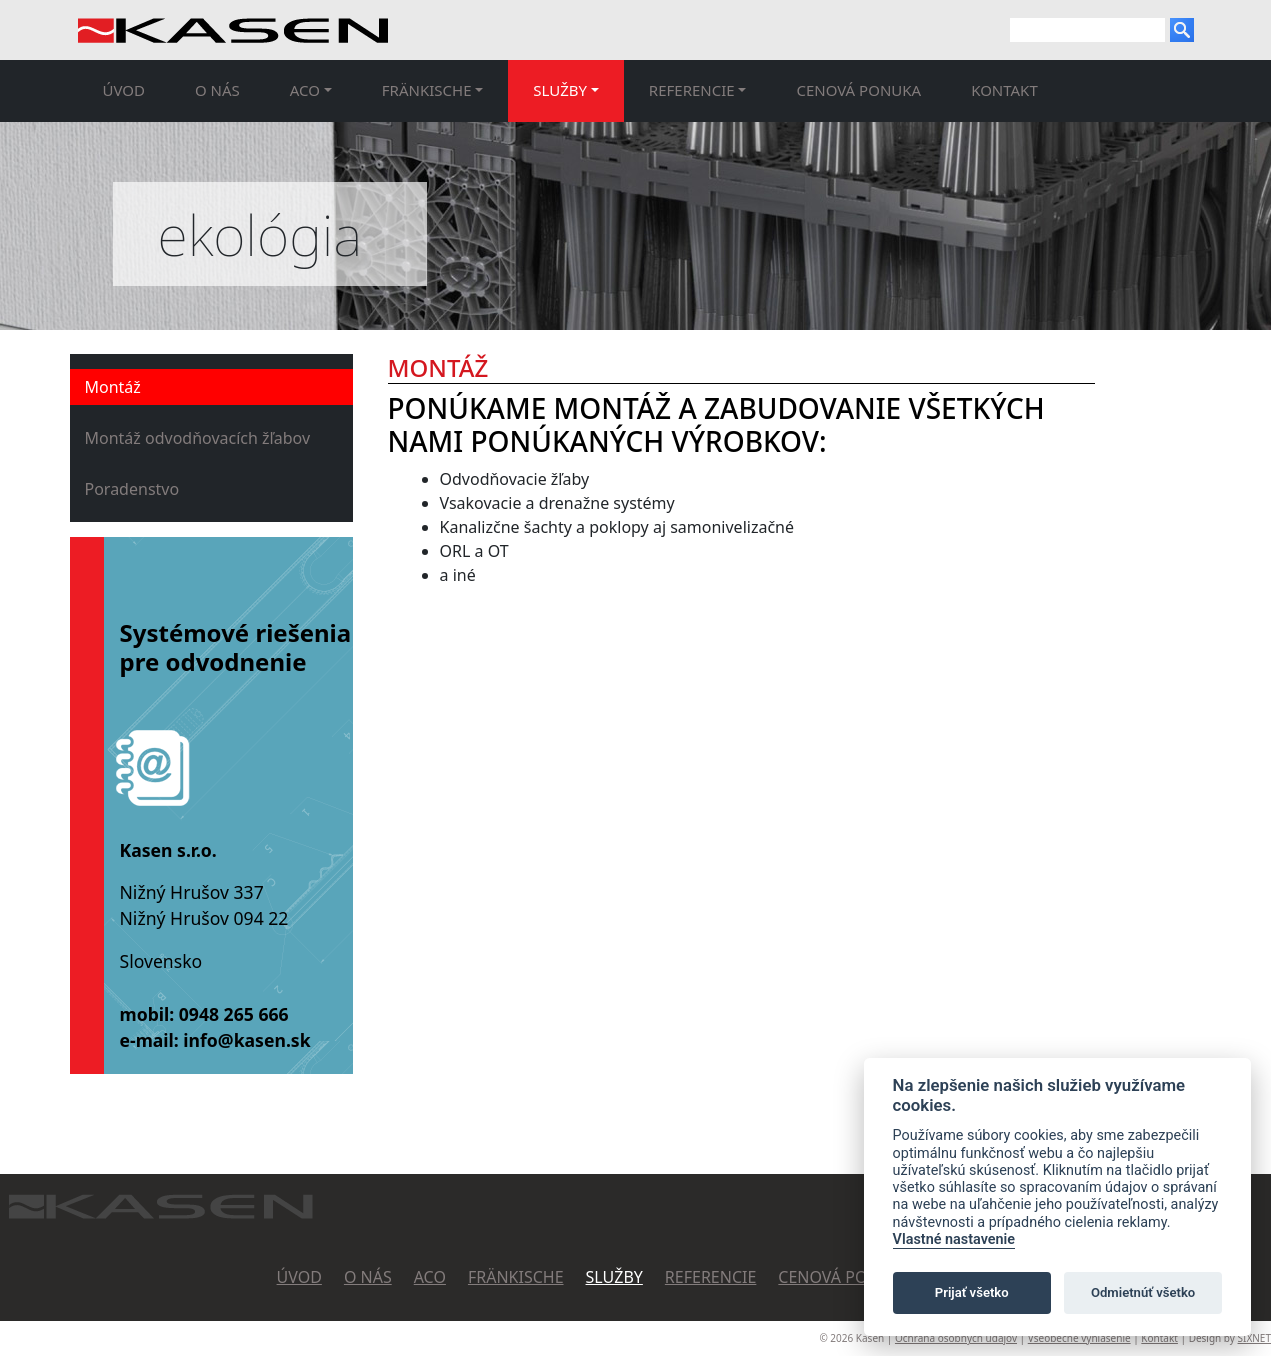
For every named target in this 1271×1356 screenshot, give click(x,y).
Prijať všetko (972, 1292)
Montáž (113, 387)
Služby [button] (560, 90)
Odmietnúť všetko (1143, 1292)
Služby (614, 1277)
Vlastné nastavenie (954, 1239)
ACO (430, 1277)
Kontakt (1004, 90)
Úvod (124, 90)
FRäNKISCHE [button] (427, 90)
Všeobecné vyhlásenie (1079, 1338)
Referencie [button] (692, 90)
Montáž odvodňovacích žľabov (198, 438)
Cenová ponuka (858, 90)
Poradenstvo (132, 489)
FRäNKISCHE (516, 1277)
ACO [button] (305, 90)
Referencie (711, 1277)
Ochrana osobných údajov (956, 1338)
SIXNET (1254, 1338)
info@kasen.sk (246, 1040)
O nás (217, 90)
